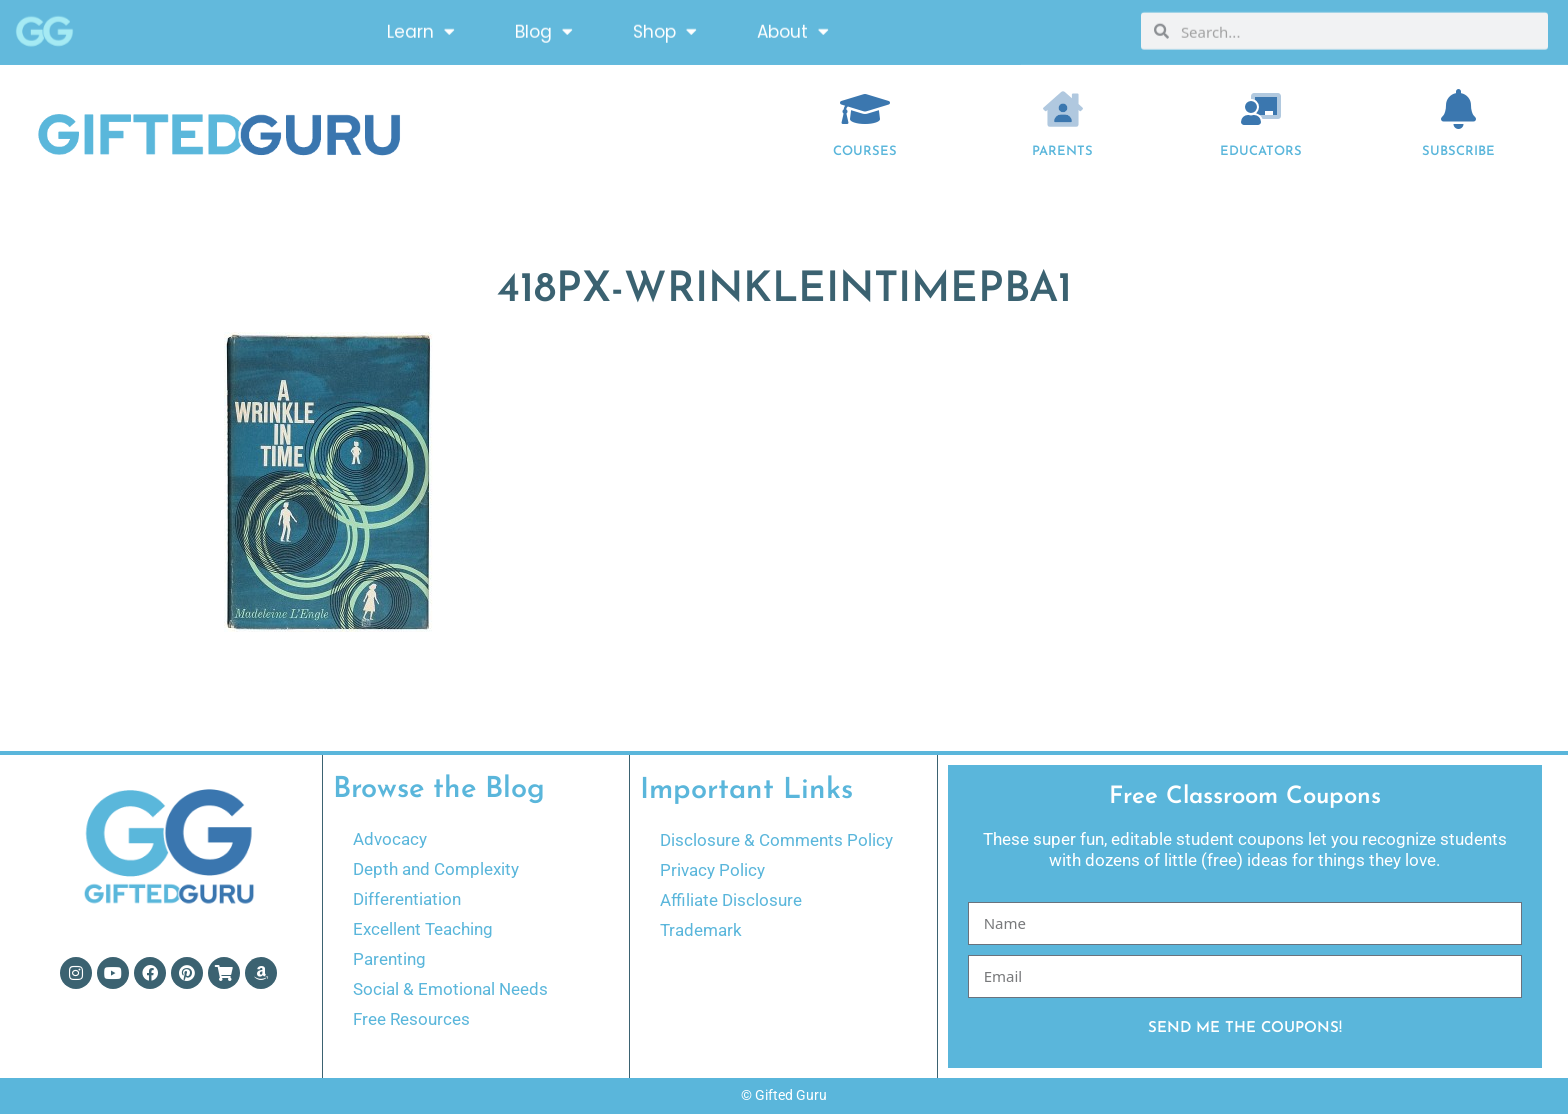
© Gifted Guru (784, 1095)
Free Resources (411, 1019)
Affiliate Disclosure (731, 900)
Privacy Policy (712, 870)
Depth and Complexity (436, 869)
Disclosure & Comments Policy (776, 840)
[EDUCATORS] (1261, 109)
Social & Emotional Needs (450, 989)
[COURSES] (865, 109)
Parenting (389, 959)
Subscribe (1458, 151)
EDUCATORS (1261, 151)
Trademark (701, 930)
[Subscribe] (1459, 109)
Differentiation (407, 899)
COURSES (865, 151)
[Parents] (1063, 109)
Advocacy (390, 839)
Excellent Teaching (423, 929)
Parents (1062, 151)
